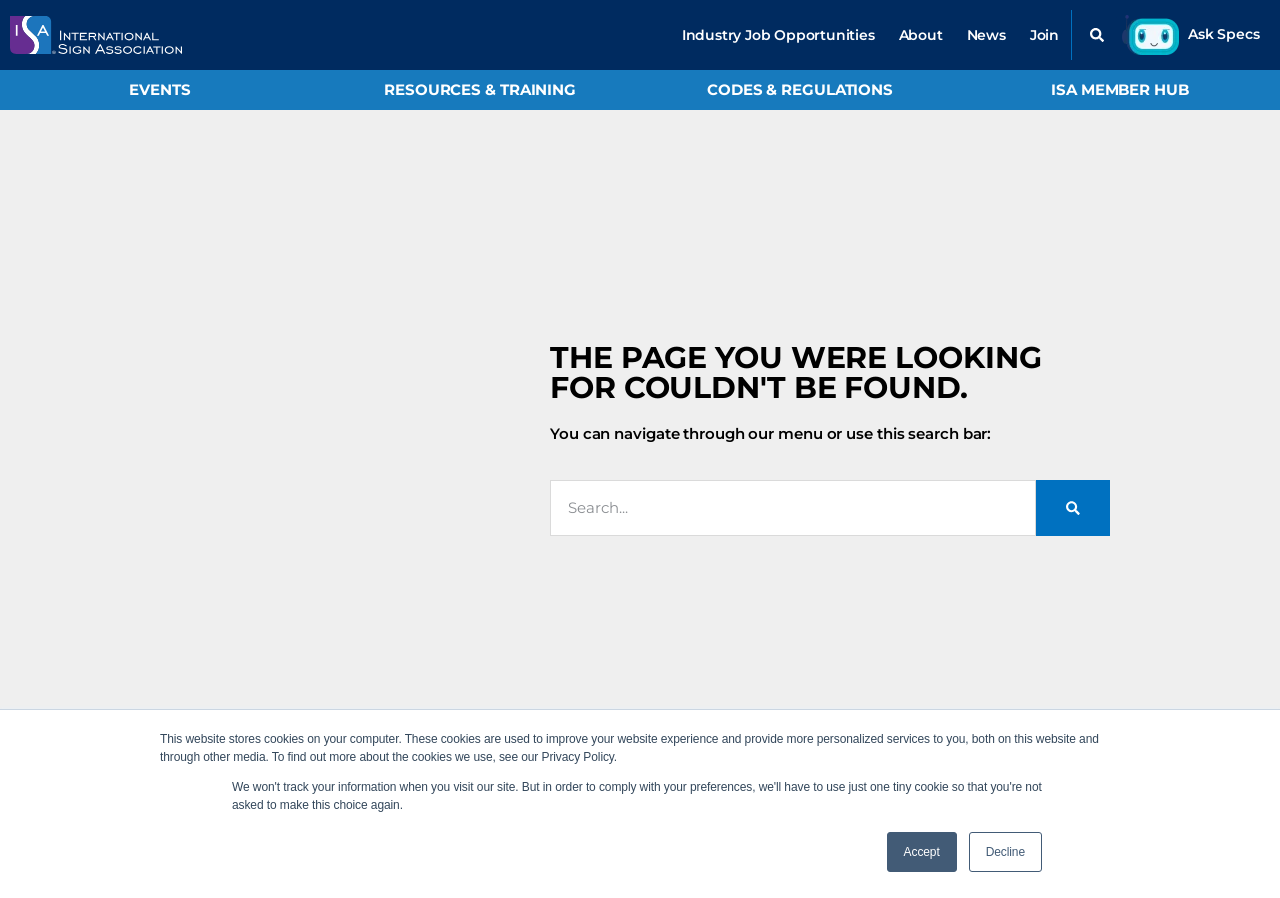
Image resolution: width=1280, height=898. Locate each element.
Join (1044, 35)
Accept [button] (922, 852)
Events (159, 89)
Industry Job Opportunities (778, 35)
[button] (1097, 35)
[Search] (1073, 508)
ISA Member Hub (1120, 89)
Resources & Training (480, 89)
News (986, 35)
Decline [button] (1005, 852)
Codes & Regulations (800, 89)
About (921, 35)
